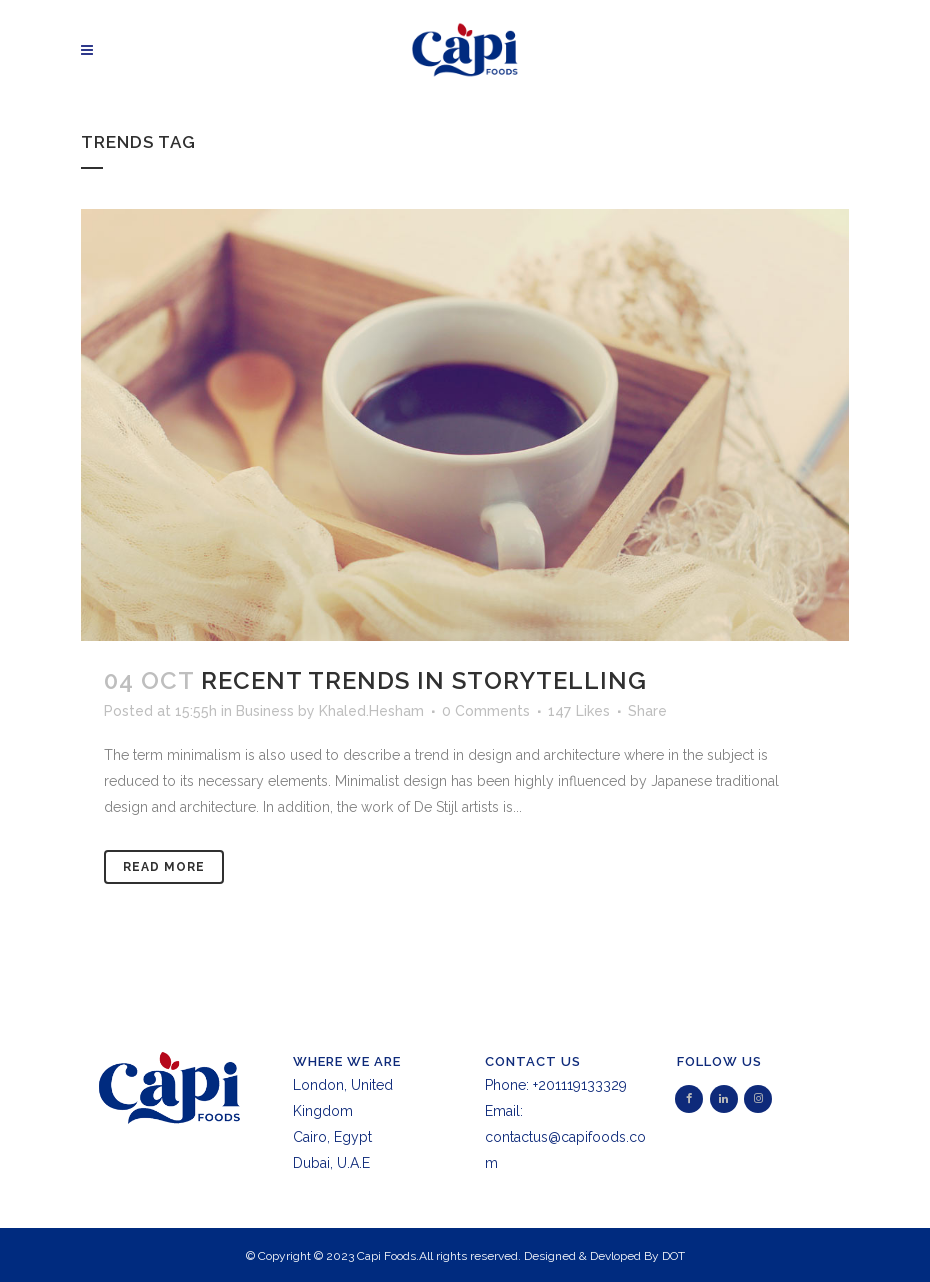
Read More (164, 867)
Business (265, 711)
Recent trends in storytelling (424, 680)
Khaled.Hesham (371, 711)
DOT (673, 1256)
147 (579, 711)
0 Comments (486, 711)
